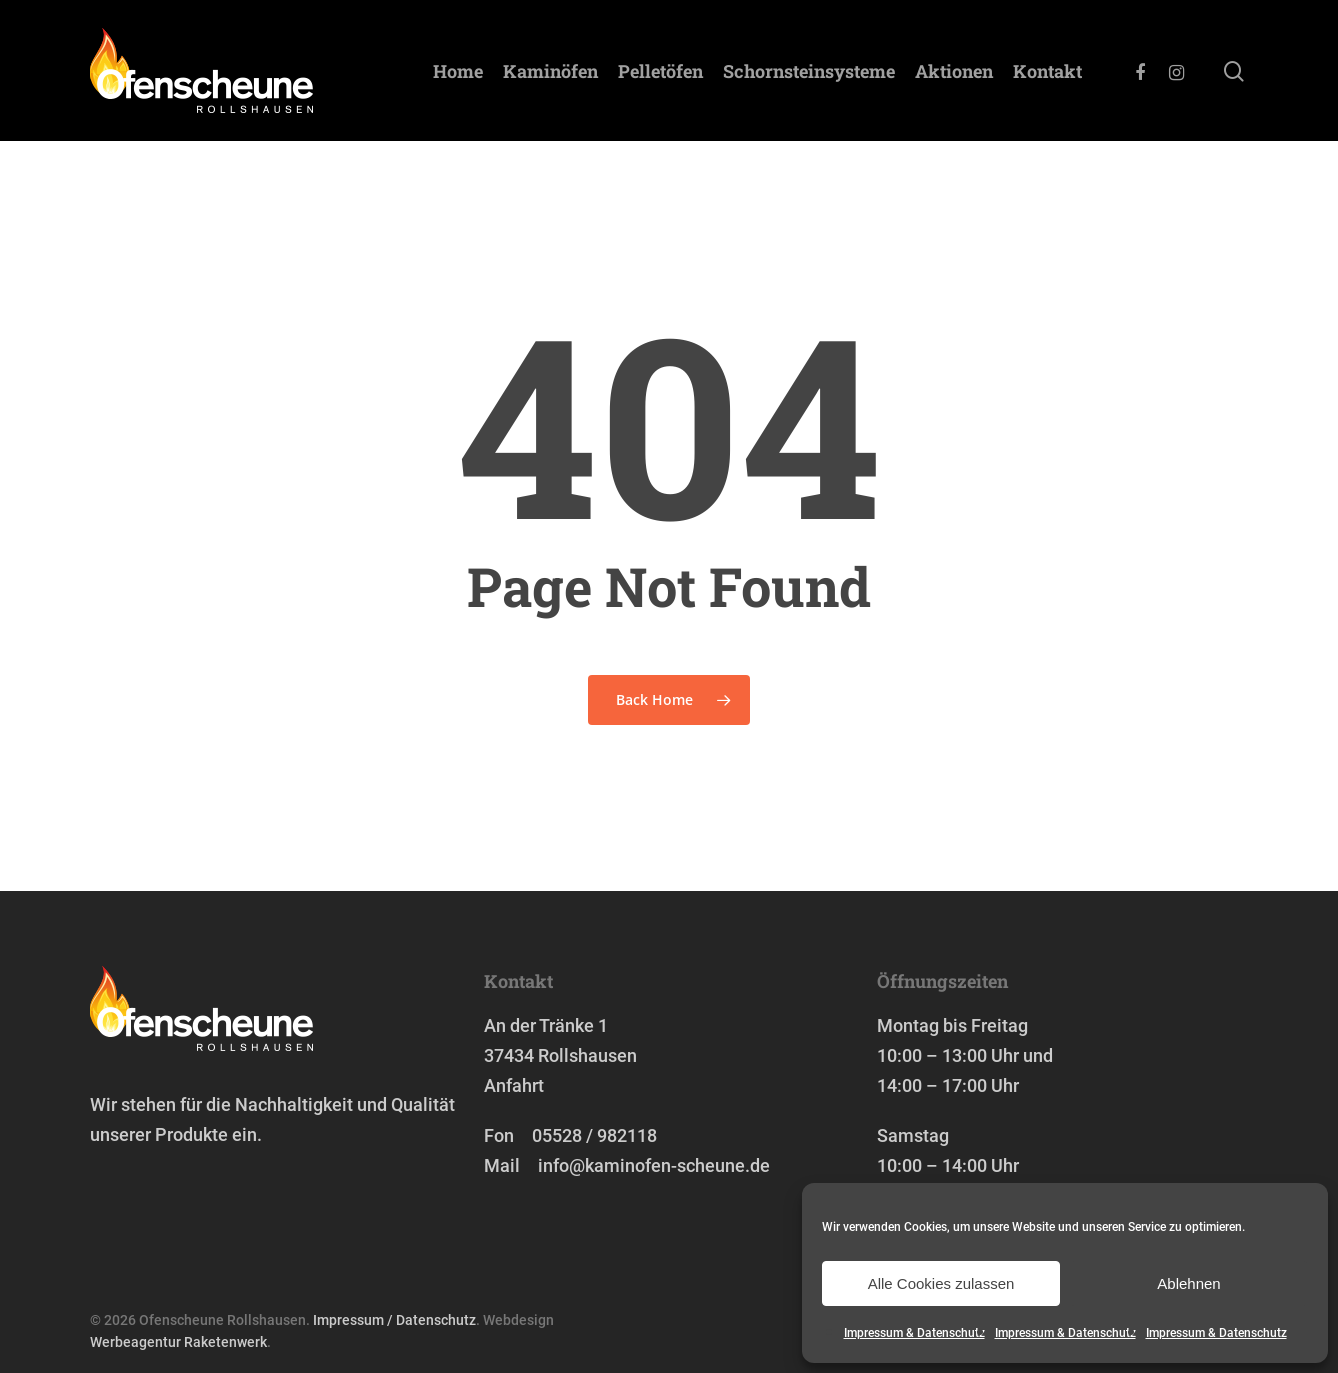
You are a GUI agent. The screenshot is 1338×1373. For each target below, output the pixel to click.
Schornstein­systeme (809, 71)
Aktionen (954, 71)
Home (458, 71)
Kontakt (1047, 71)
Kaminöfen (550, 71)
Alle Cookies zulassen (941, 1283)
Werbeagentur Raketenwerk (178, 1342)
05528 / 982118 (594, 1135)
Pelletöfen (660, 71)
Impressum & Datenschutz (914, 1333)
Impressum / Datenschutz (394, 1320)
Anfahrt (514, 1085)
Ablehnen (1188, 1283)
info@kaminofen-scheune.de (654, 1165)
